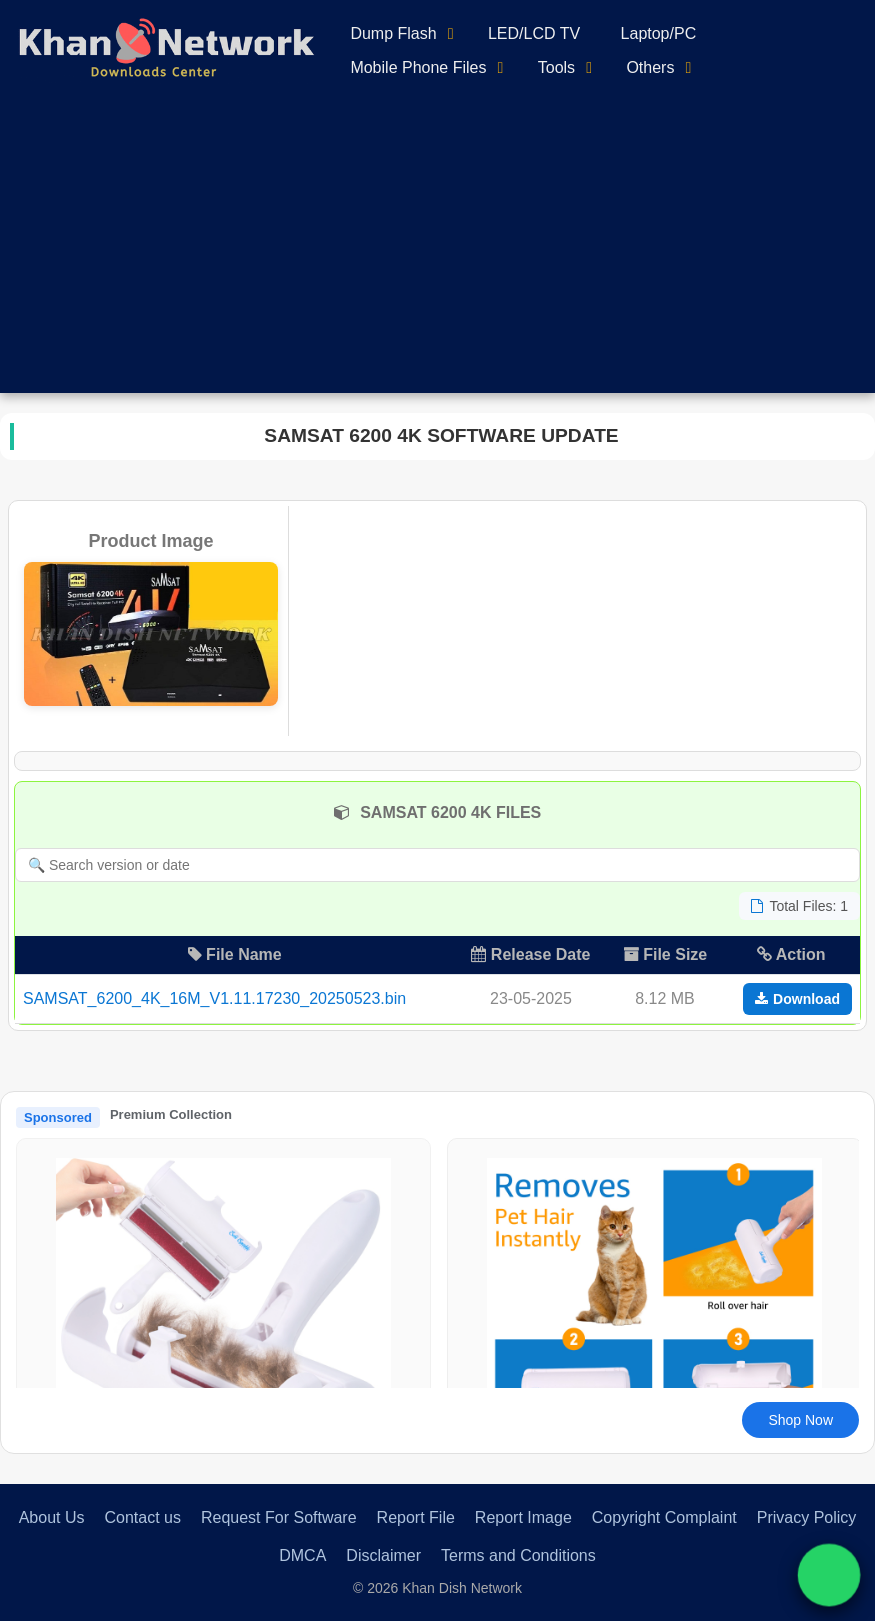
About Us (52, 1517)
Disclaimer (383, 1555)
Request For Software (279, 1517)
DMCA (302, 1555)
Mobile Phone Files (418, 67)
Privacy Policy (807, 1517)
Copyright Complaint (664, 1517)
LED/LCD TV (534, 33)
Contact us (142, 1517)
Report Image (523, 1517)
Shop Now (800, 1420)
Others (650, 67)
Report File (416, 1517)
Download (797, 999)
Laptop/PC (659, 33)
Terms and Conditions (518, 1555)
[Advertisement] (437, 253)
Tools (556, 67)
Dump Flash (393, 33)
